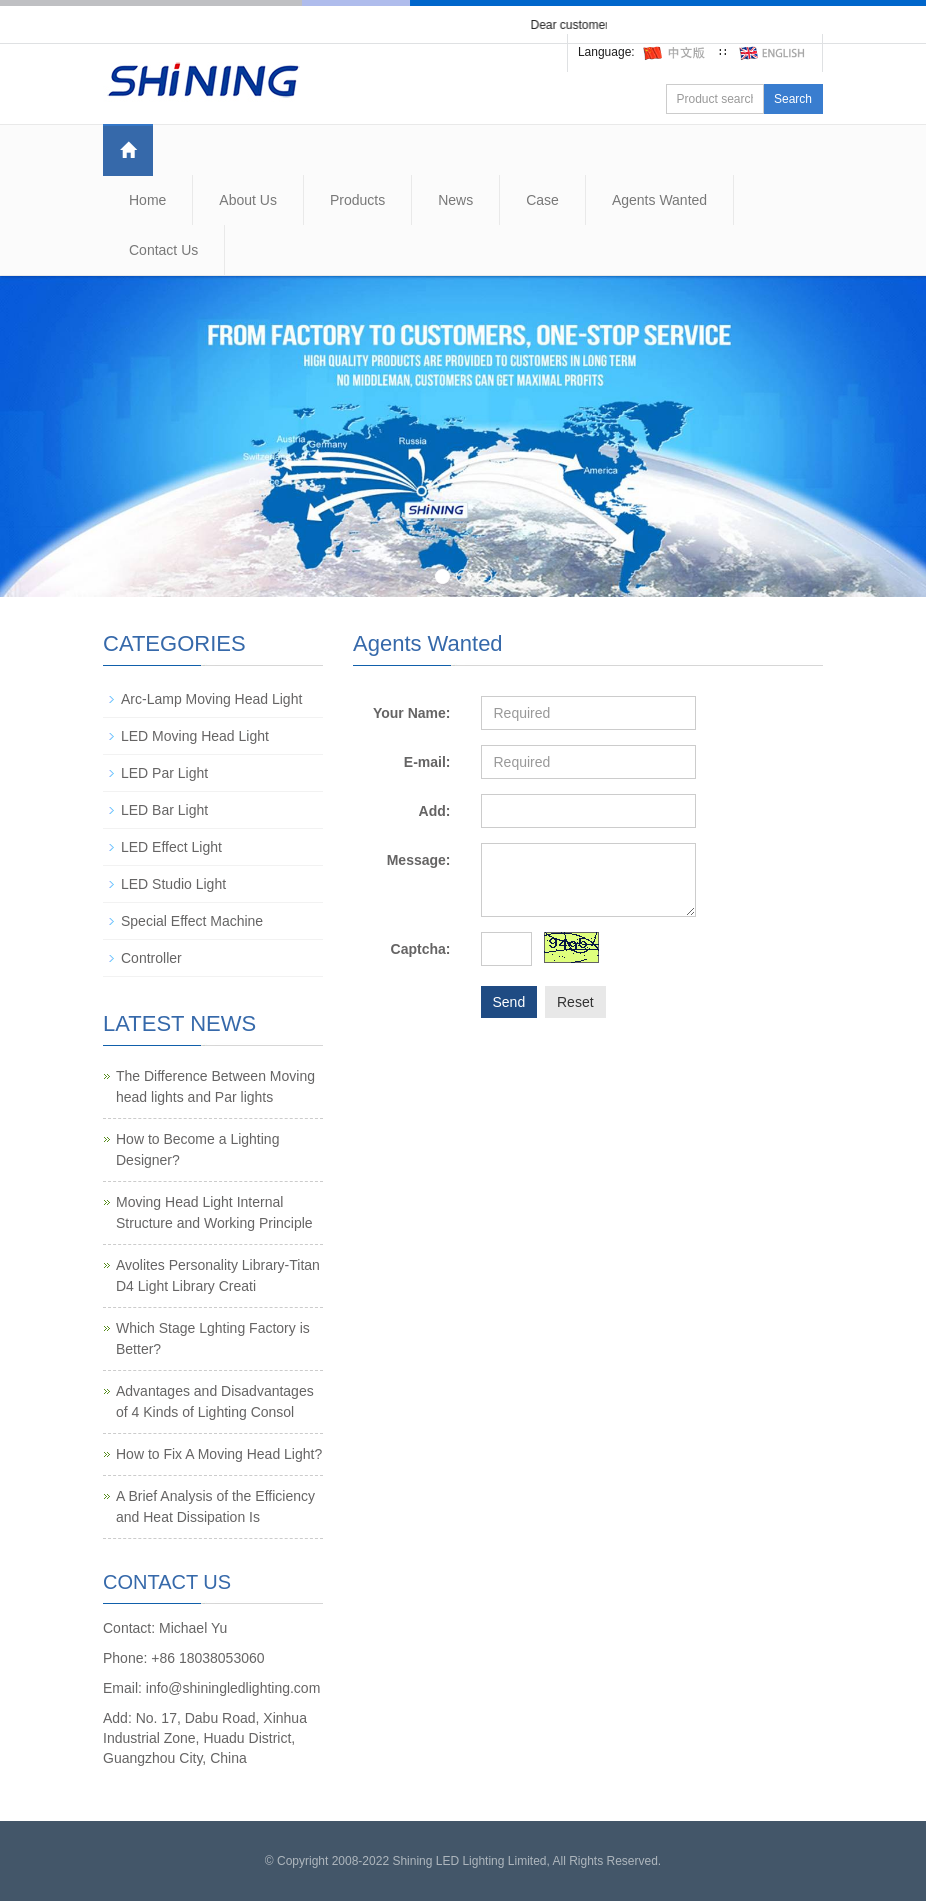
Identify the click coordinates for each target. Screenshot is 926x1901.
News (455, 200)
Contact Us (163, 250)
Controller (151, 958)
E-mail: (427, 762)
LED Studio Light (173, 884)
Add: (435, 811)
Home (147, 200)
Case (542, 200)
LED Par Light (164, 773)
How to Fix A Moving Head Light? (219, 1454)
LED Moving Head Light (195, 736)
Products (357, 200)
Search (793, 99)
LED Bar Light (164, 810)
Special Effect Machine (192, 921)
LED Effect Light (171, 847)
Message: (419, 860)
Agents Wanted (659, 200)
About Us (248, 200)
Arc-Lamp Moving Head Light (211, 699)
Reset (575, 1002)
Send (509, 1002)
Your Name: (412, 713)
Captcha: (421, 949)
